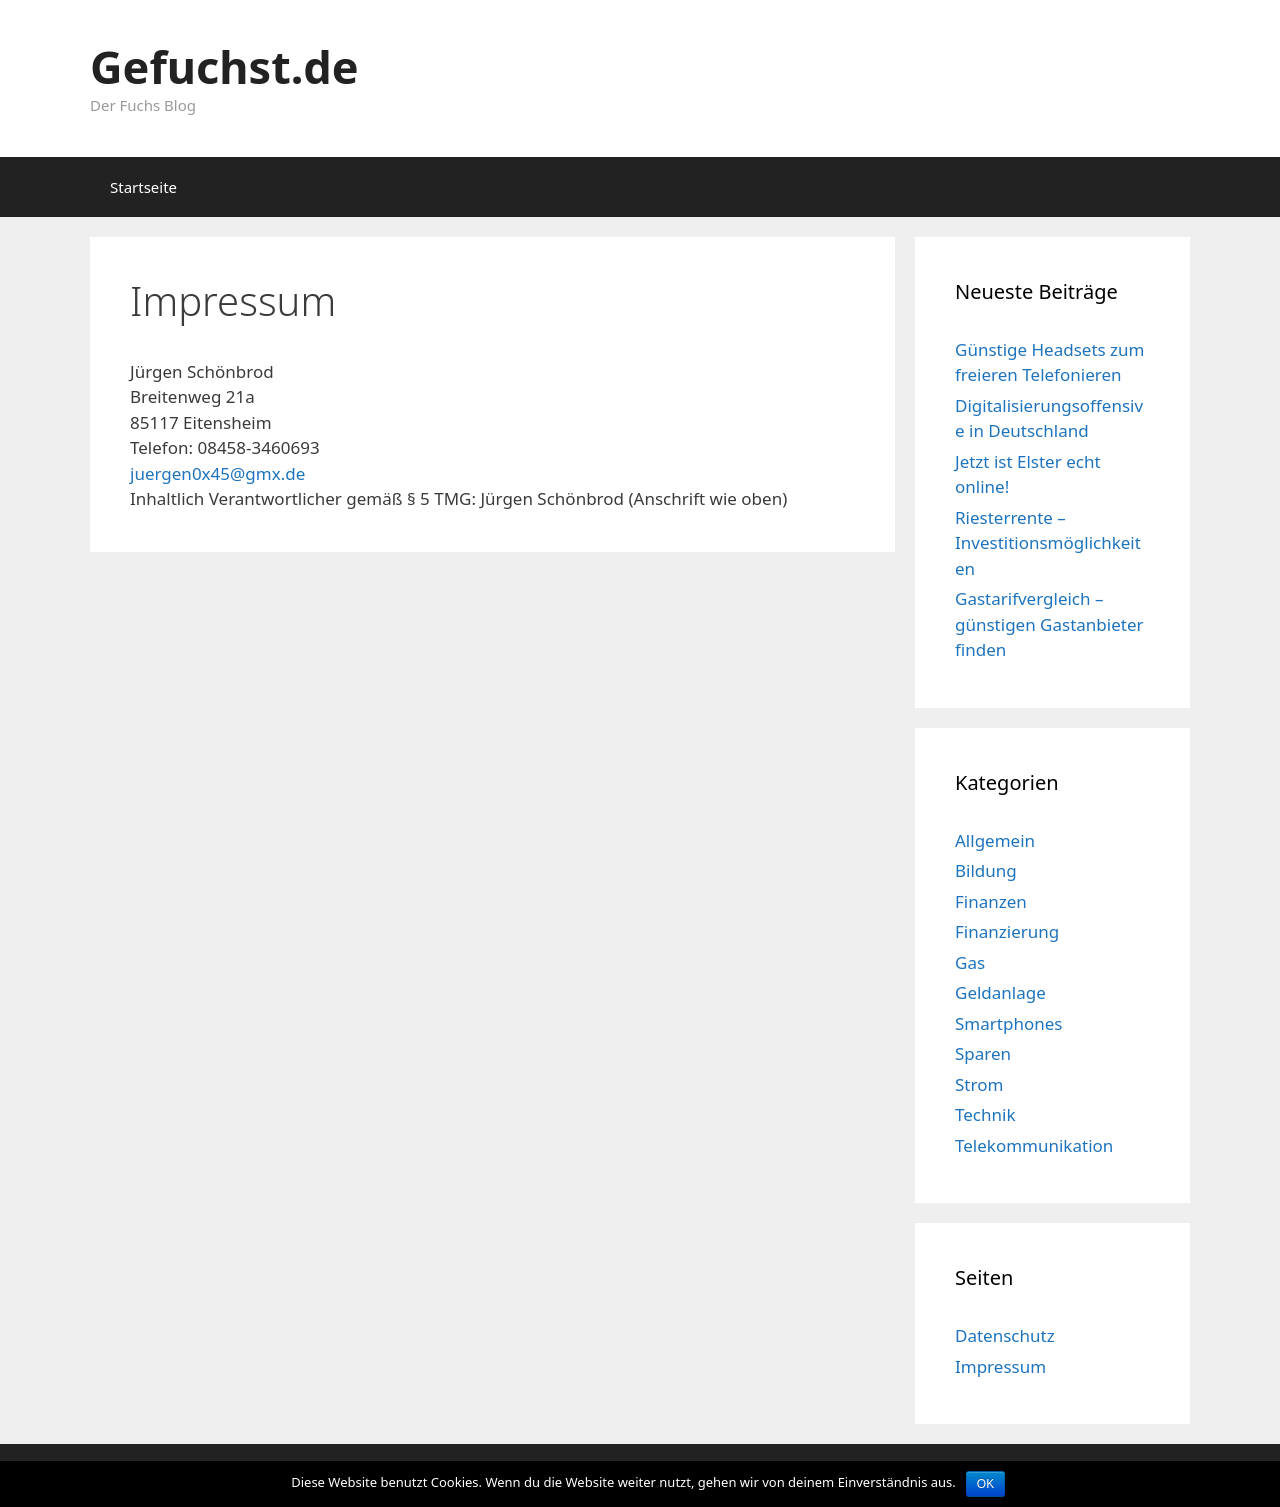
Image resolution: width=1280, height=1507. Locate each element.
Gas (970, 962)
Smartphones (1008, 1023)
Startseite (143, 187)
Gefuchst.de (224, 66)
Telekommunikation (1034, 1145)
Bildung (986, 870)
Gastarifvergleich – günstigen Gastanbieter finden (1049, 624)
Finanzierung (1007, 931)
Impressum (1000, 1366)
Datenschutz (1005, 1335)
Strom (979, 1084)
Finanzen (991, 901)
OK (985, 1484)
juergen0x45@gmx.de (217, 473)
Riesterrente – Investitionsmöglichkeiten (1048, 543)
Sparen (983, 1053)
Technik (985, 1114)
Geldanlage (1000, 992)
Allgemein (995, 840)
